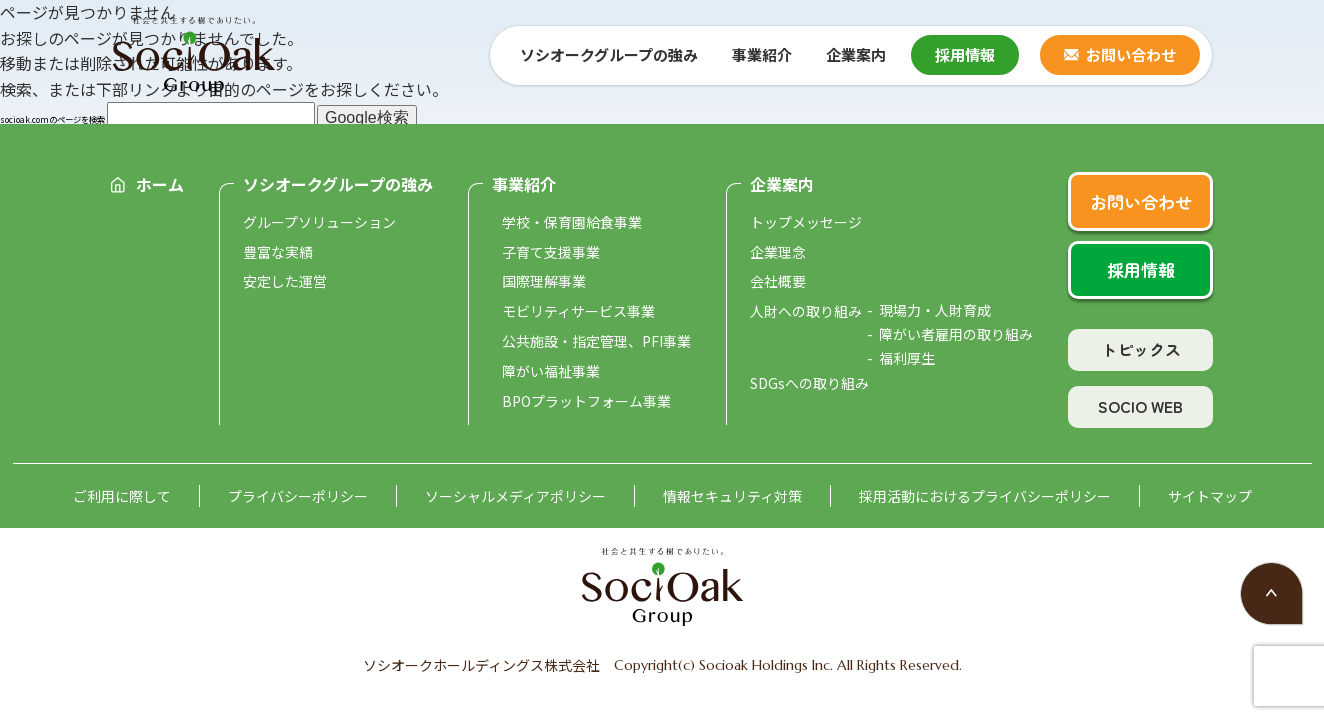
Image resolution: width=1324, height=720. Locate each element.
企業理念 (778, 252)
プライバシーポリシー (298, 496)
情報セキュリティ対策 (732, 496)
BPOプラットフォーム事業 (586, 401)
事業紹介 (524, 184)
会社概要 (778, 281)
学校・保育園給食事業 (572, 222)
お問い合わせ (1131, 54)
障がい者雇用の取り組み (956, 334)
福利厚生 (907, 358)
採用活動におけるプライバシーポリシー (985, 496)
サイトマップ (1210, 496)
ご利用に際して (122, 496)
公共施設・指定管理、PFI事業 (596, 341)
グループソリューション (319, 222)
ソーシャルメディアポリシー (515, 496)
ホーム (160, 184)
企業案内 (782, 184)
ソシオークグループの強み (338, 184)
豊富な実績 (278, 252)
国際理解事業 (544, 281)
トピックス (1141, 349)
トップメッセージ (806, 222)
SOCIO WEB (1140, 406)
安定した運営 (285, 281)
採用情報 (965, 54)
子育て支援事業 (551, 252)
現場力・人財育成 (935, 310)
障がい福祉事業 (551, 371)
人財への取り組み (806, 311)
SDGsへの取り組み (809, 383)
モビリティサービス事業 (578, 311)
